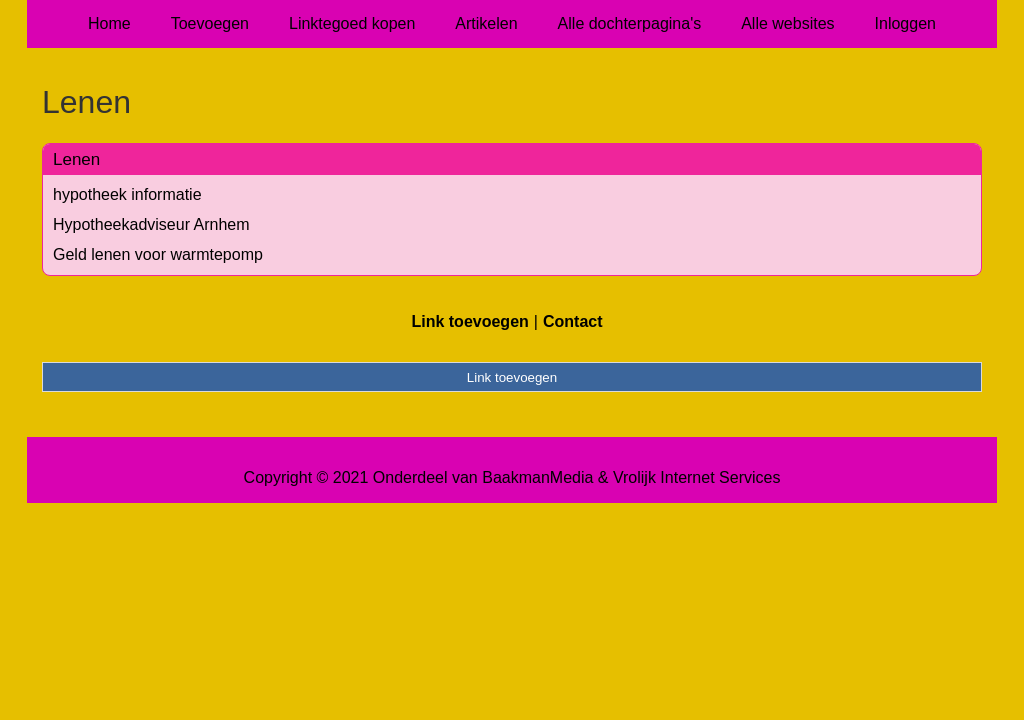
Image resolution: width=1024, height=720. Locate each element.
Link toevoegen (469, 321)
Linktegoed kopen (352, 23)
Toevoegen (210, 23)
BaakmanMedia (537, 477)
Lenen (76, 159)
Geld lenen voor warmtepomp (158, 254)
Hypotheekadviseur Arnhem (151, 224)
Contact (573, 321)
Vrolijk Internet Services (696, 477)
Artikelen (486, 23)
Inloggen (905, 23)
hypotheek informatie (127, 194)
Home (109, 23)
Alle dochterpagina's (630, 23)
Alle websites (787, 23)
